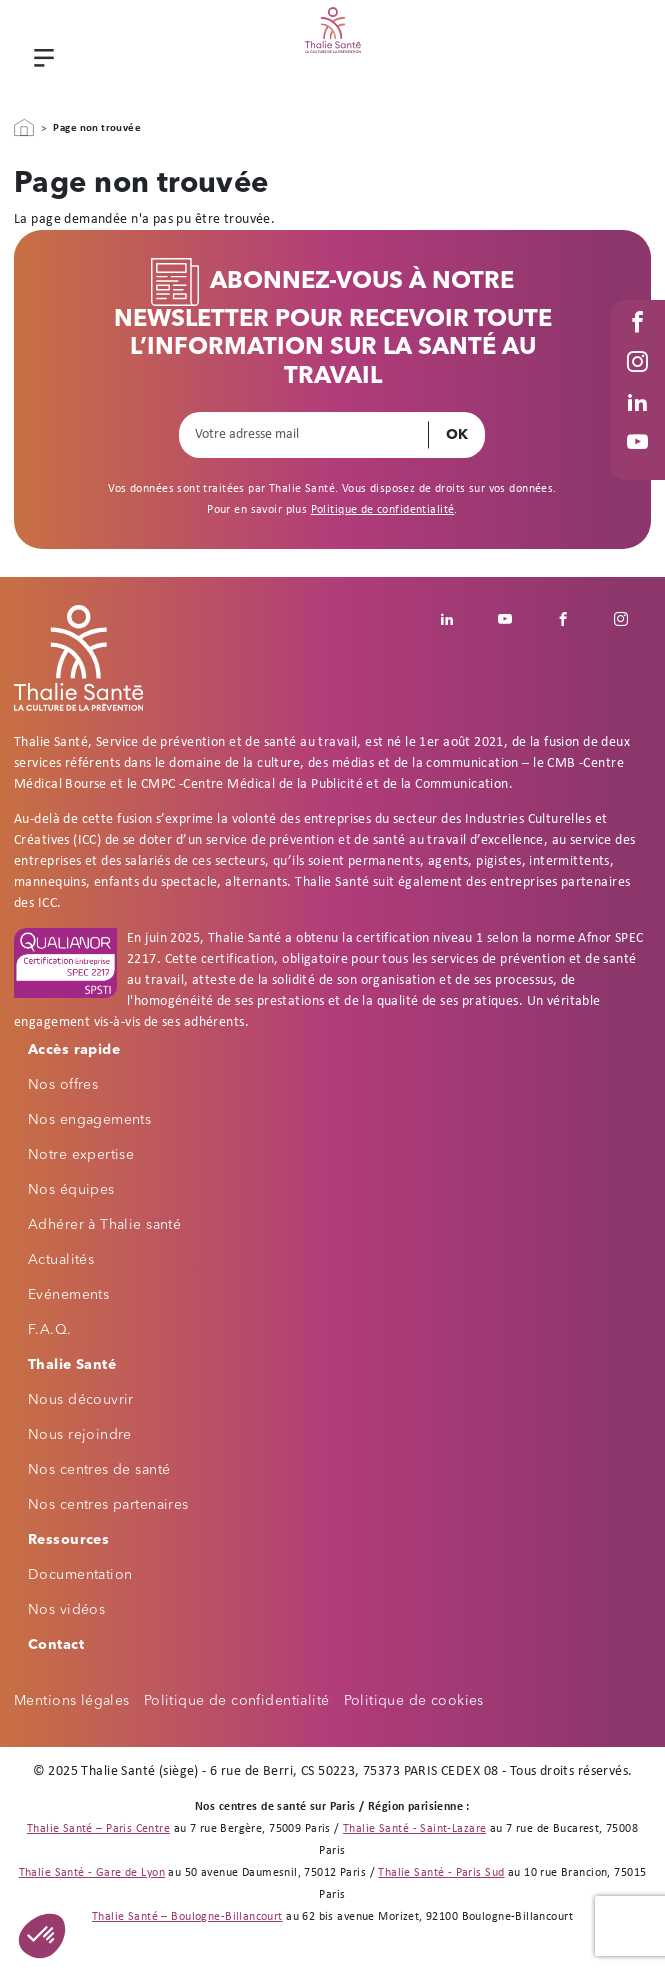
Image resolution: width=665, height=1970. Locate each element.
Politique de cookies (414, 1701)
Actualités (61, 1260)
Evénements (68, 1295)
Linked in (640, 421)
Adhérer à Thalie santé (104, 1225)
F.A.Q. (50, 1330)
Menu (41, 60)
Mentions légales (72, 1701)
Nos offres (63, 1085)
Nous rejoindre (80, 1435)
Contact (56, 1645)
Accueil (24, 128)
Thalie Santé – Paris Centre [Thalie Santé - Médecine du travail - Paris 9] (98, 1829)
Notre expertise (81, 1155)
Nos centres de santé (99, 1470)
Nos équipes (71, 1190)
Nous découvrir (81, 1400)
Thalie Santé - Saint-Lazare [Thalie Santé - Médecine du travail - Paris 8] (414, 1829)
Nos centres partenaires (108, 1505)
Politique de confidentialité (383, 510)
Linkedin (458, 619)
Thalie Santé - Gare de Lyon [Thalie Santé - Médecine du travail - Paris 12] (92, 1873)
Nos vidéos (66, 1610)
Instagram (640, 381)
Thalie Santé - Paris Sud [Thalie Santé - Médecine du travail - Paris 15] (441, 1873)
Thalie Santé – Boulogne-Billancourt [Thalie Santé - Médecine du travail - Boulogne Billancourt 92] (187, 1917)
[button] (42, 1936)
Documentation (80, 1575)
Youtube (640, 461)
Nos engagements (89, 1120)
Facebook (640, 341)
